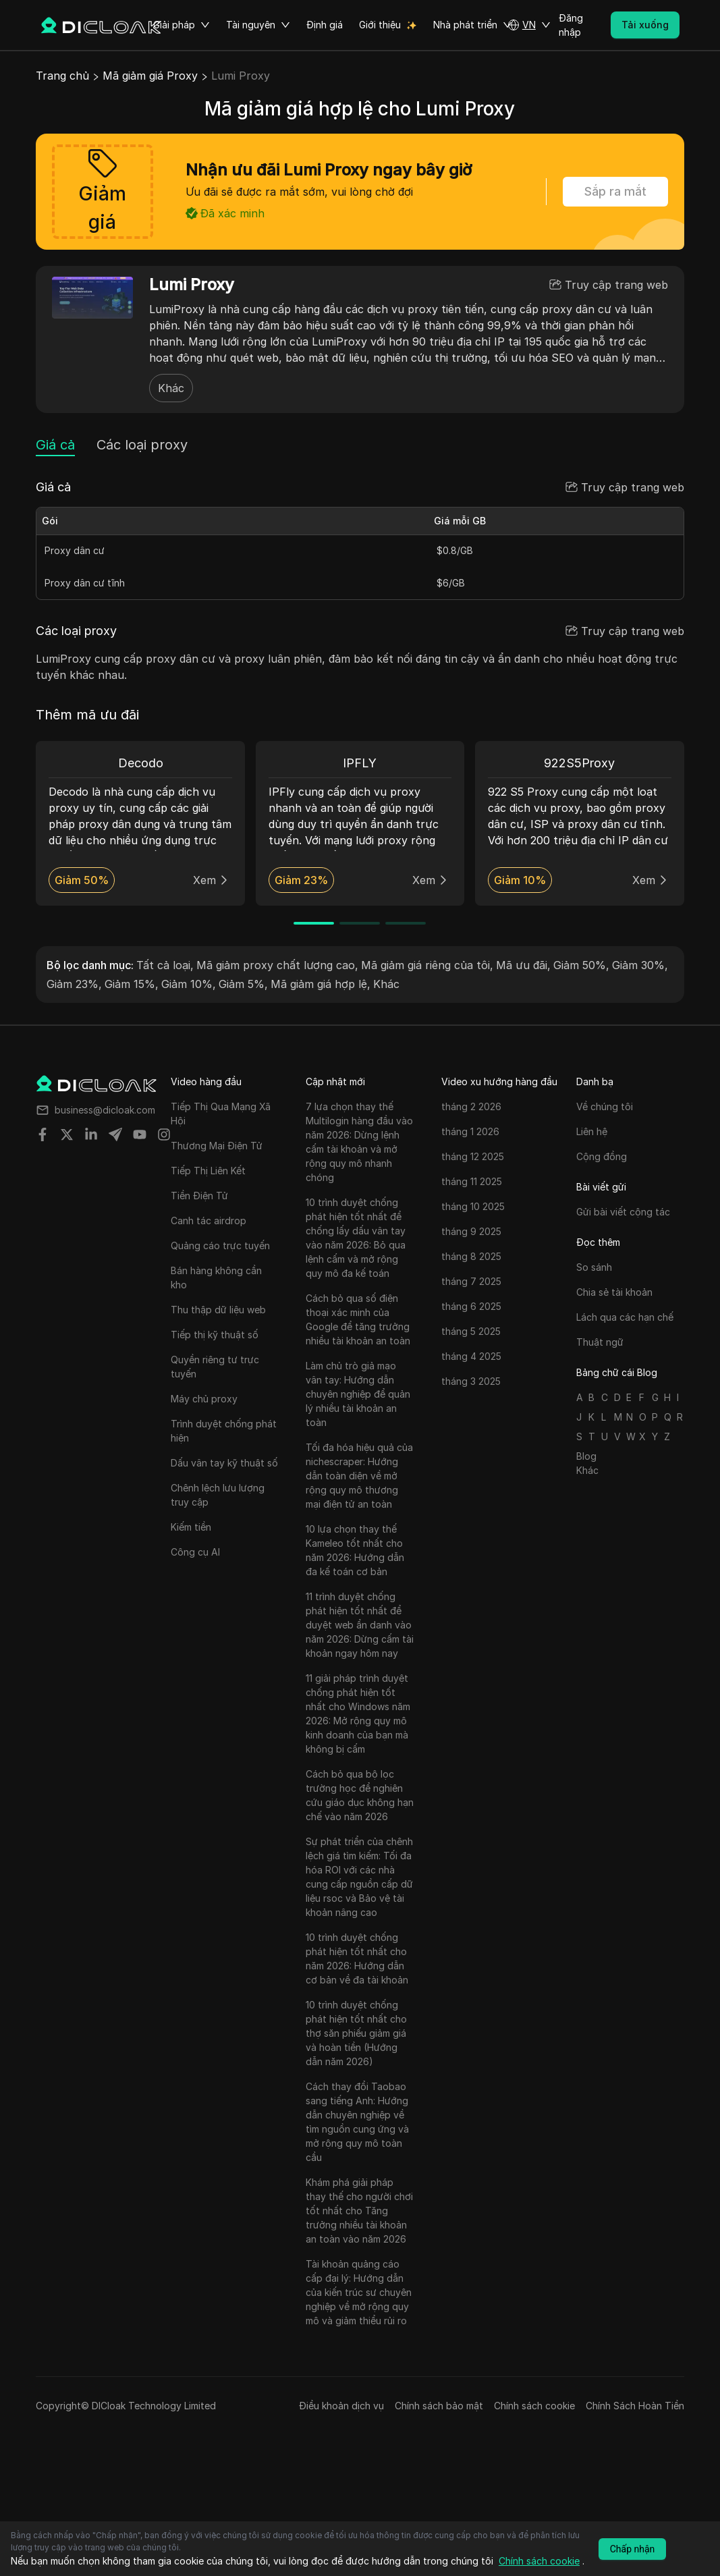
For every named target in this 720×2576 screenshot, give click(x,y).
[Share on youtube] (139, 1134)
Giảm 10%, (188, 984)
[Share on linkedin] (91, 1134)
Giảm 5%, (243, 984)
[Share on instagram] (164, 1134)
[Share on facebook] (42, 1134)
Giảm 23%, (74, 984)
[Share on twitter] (67, 1134)
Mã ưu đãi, (523, 965)
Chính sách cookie (534, 2405)
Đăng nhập (571, 25)
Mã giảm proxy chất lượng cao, (277, 965)
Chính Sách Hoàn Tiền (635, 2405)
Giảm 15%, (132, 984)
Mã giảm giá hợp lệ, (320, 984)
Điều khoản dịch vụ (341, 2405)
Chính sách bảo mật (439, 2405)
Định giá (324, 24)
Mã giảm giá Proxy (150, 75)
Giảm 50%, (581, 965)
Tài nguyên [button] (258, 25)
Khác (171, 388)
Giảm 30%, (640, 965)
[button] (529, 25)
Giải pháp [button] (181, 25)
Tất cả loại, (165, 965)
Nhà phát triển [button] (472, 25)
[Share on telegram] (115, 1134)
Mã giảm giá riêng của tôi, (427, 965)
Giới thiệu (380, 24)
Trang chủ (62, 75)
